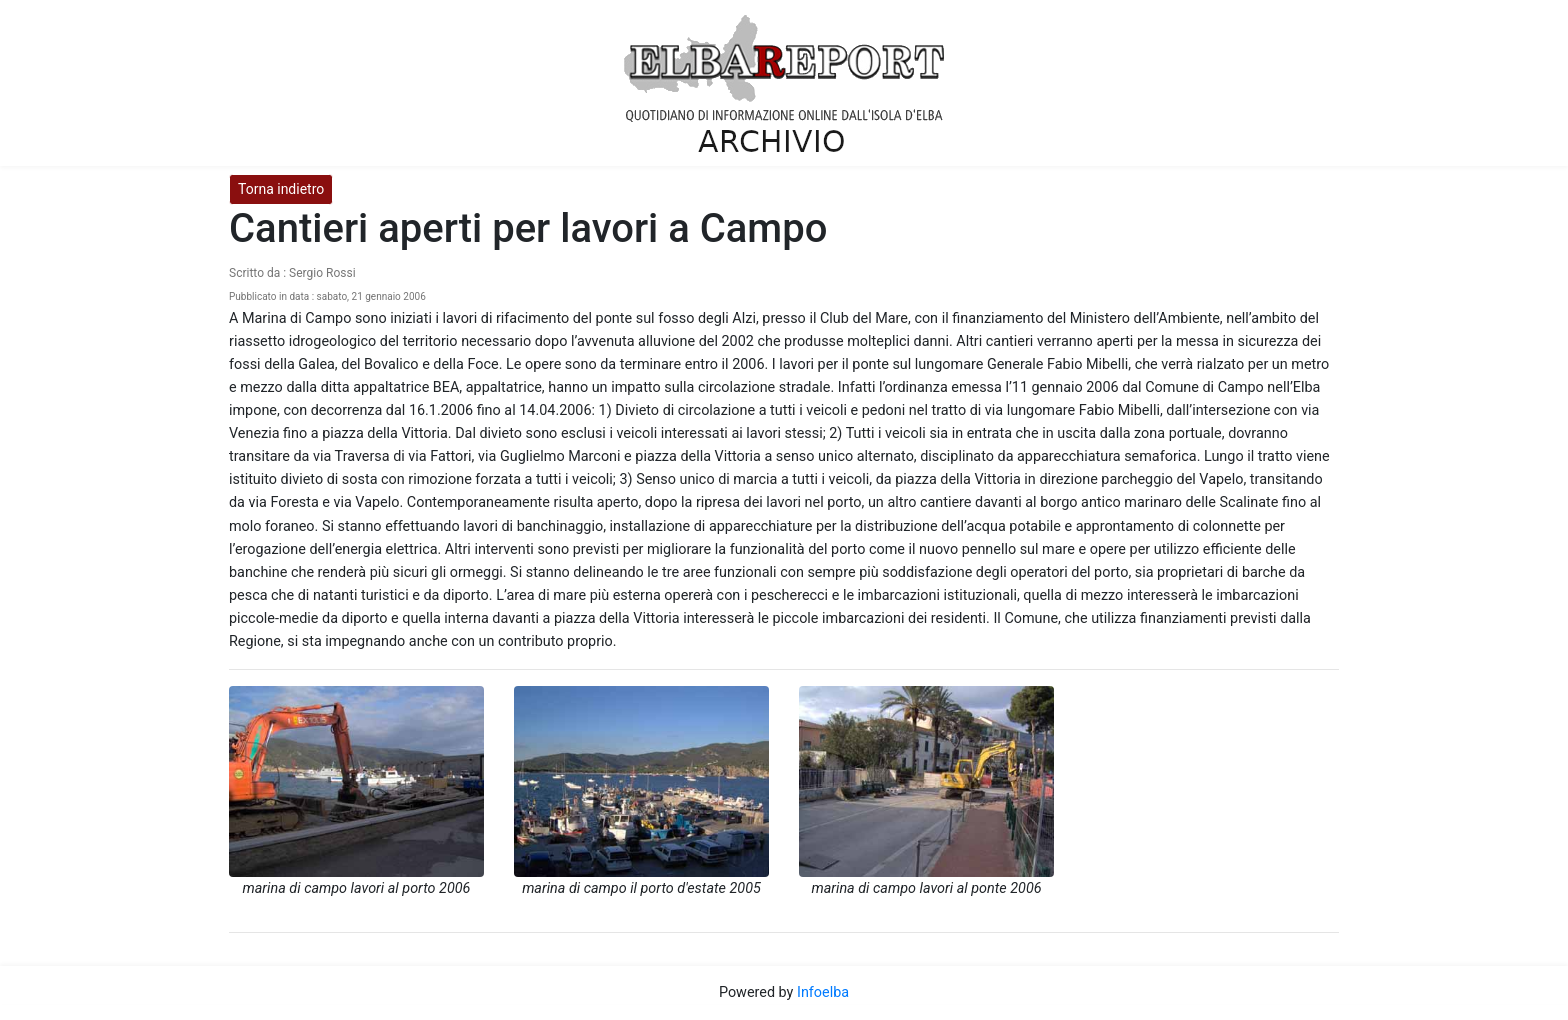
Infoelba (823, 992)
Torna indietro (281, 189)
